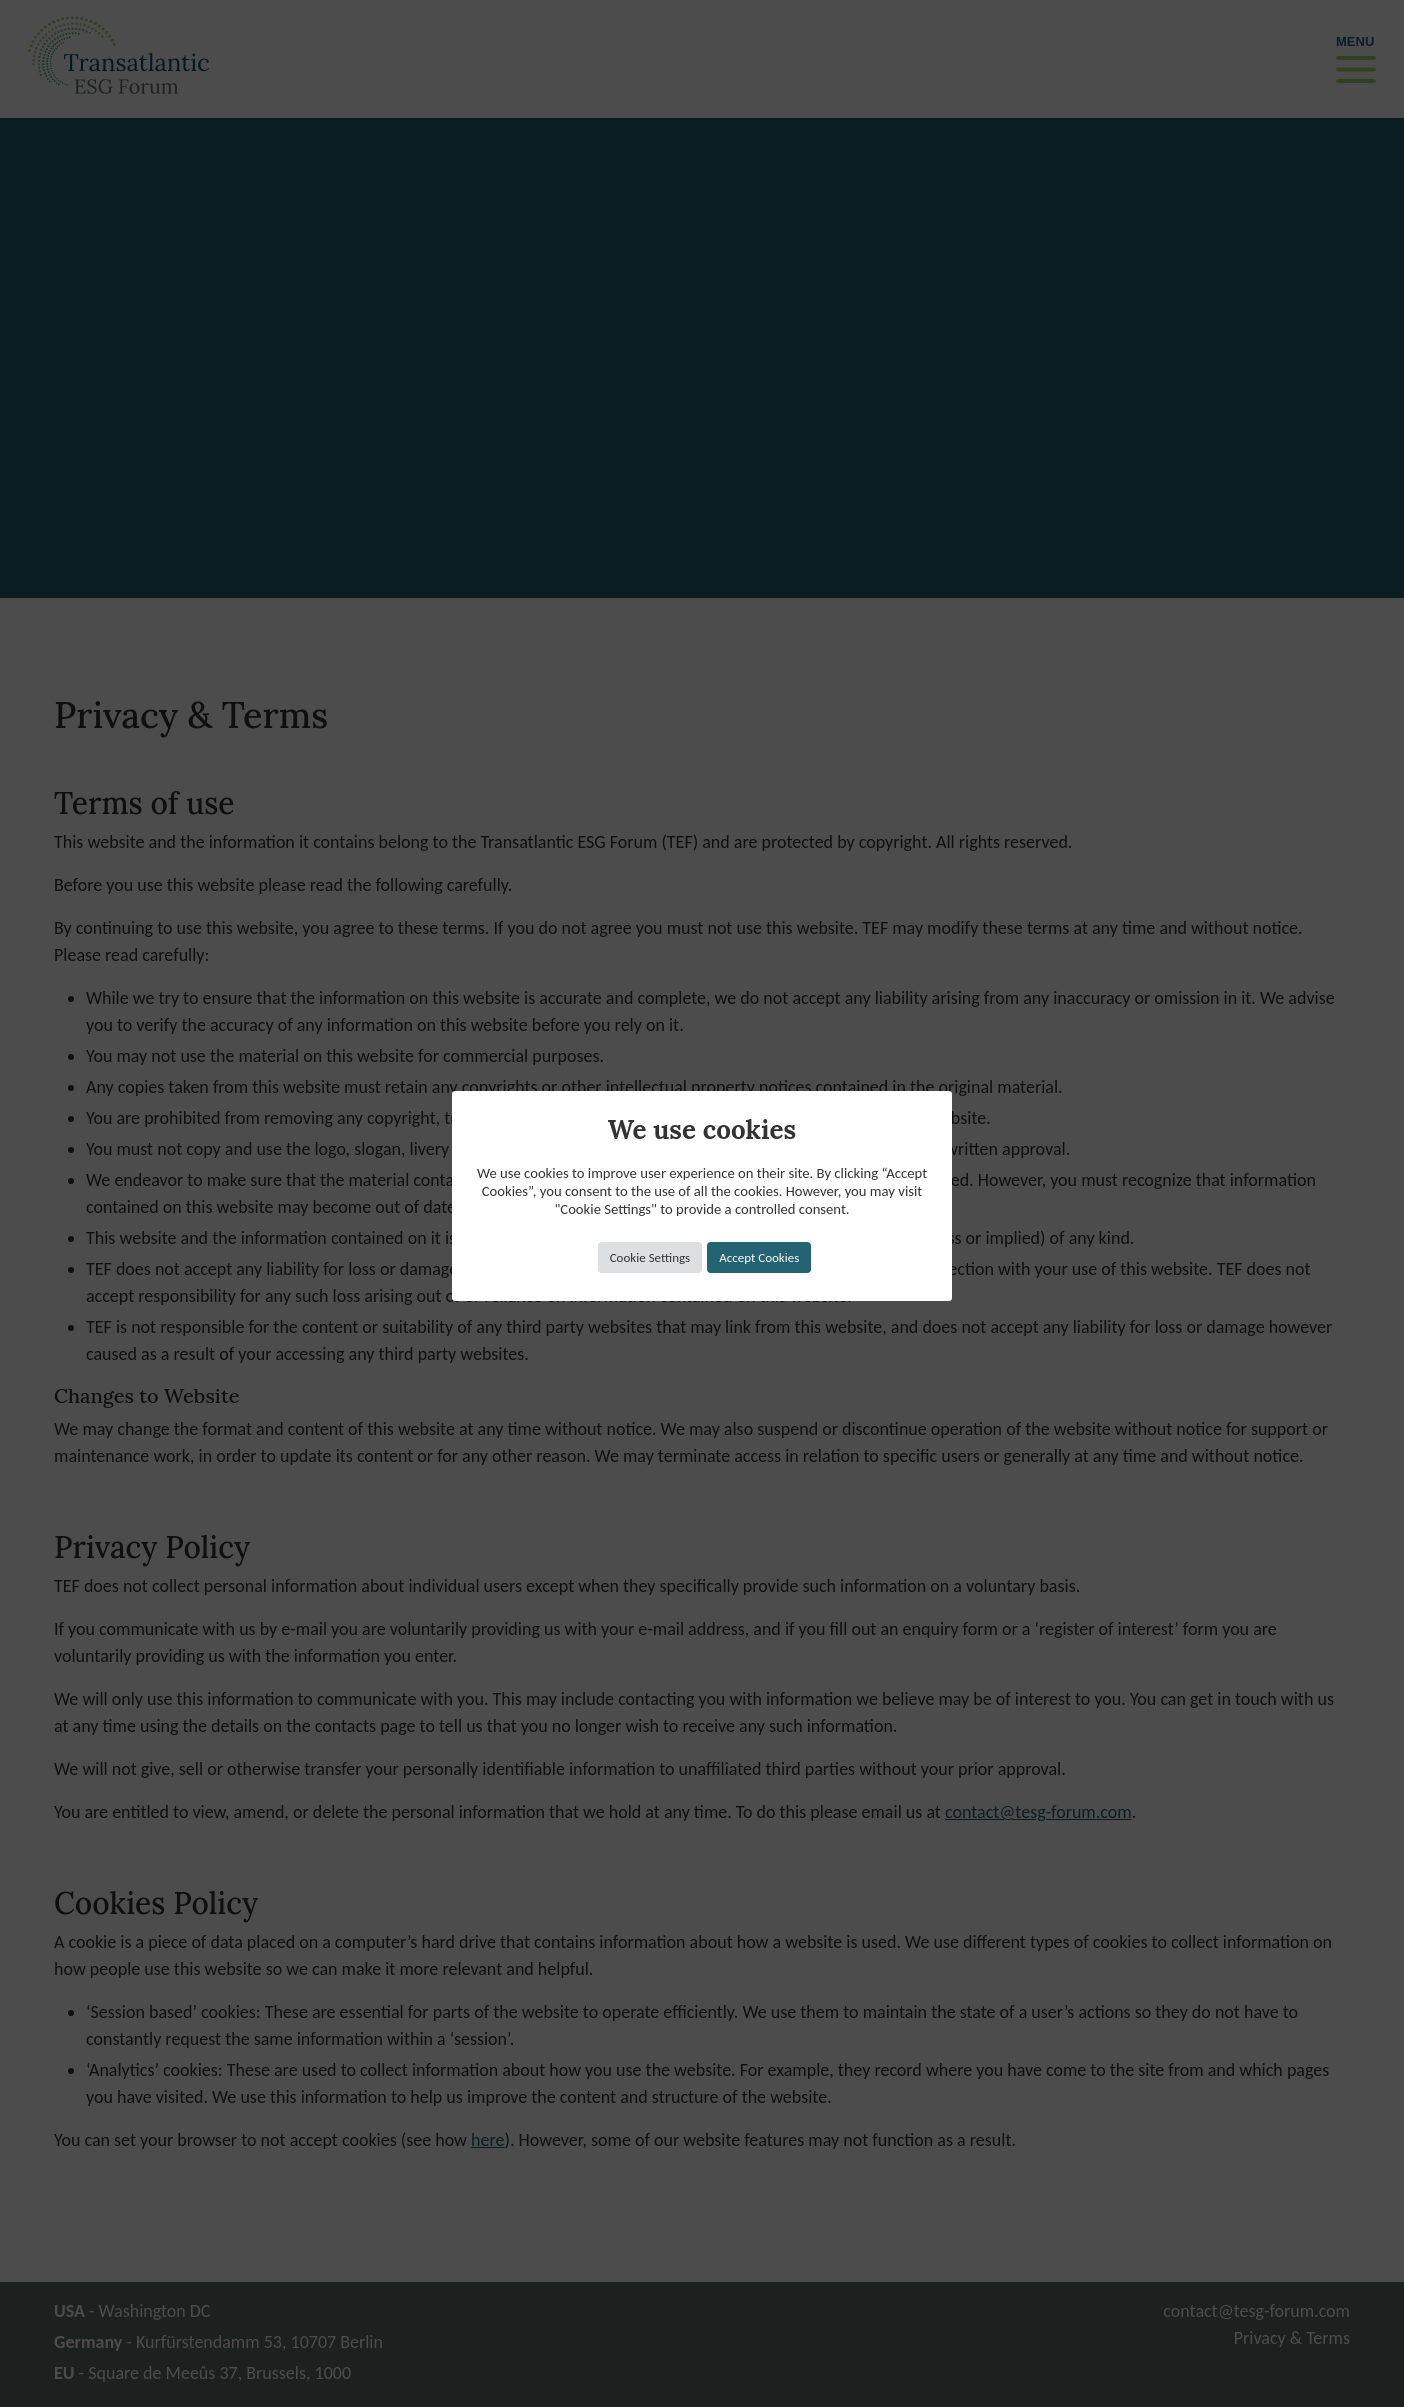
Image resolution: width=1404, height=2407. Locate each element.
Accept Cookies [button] (759, 1257)
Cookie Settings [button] (650, 1257)
